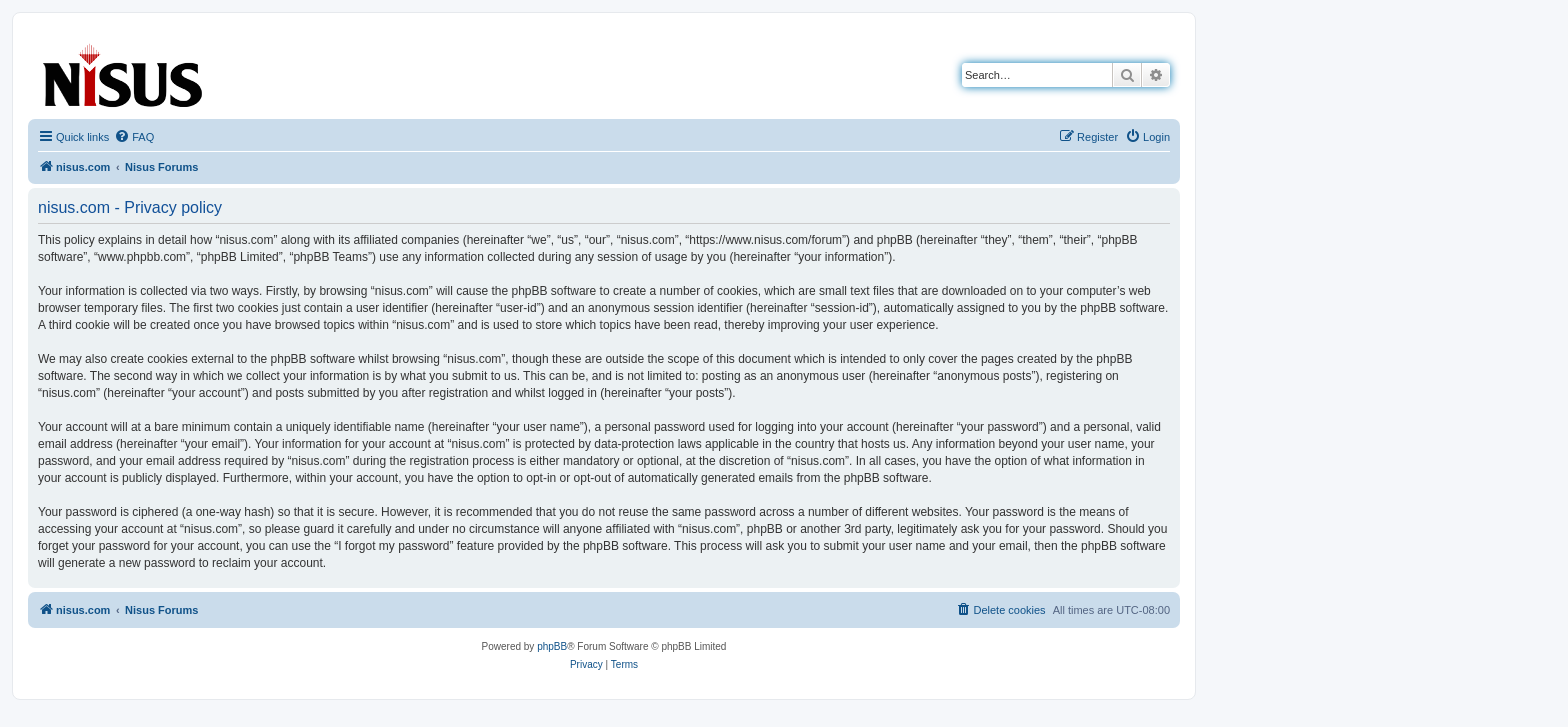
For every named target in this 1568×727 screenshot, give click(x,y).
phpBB (552, 646)
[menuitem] (134, 137)
